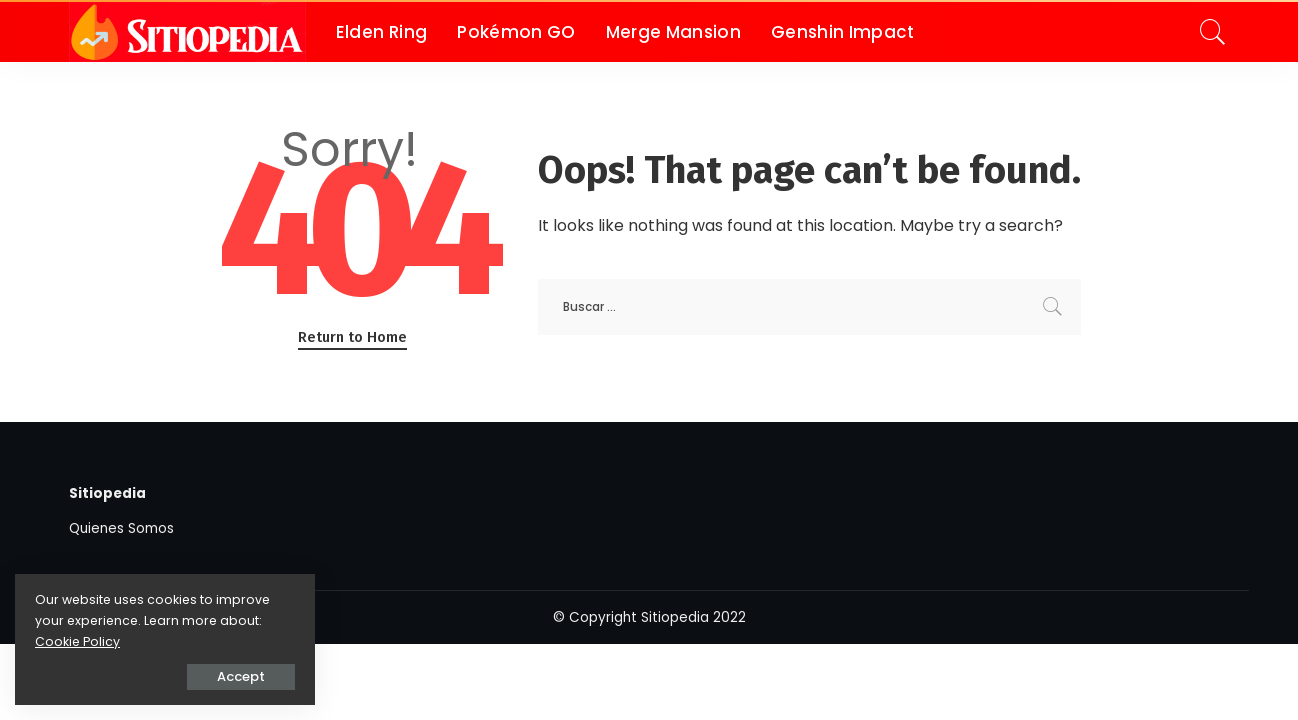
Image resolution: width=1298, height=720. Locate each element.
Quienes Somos (121, 528)
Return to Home (352, 337)
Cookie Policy (77, 641)
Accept (241, 676)
